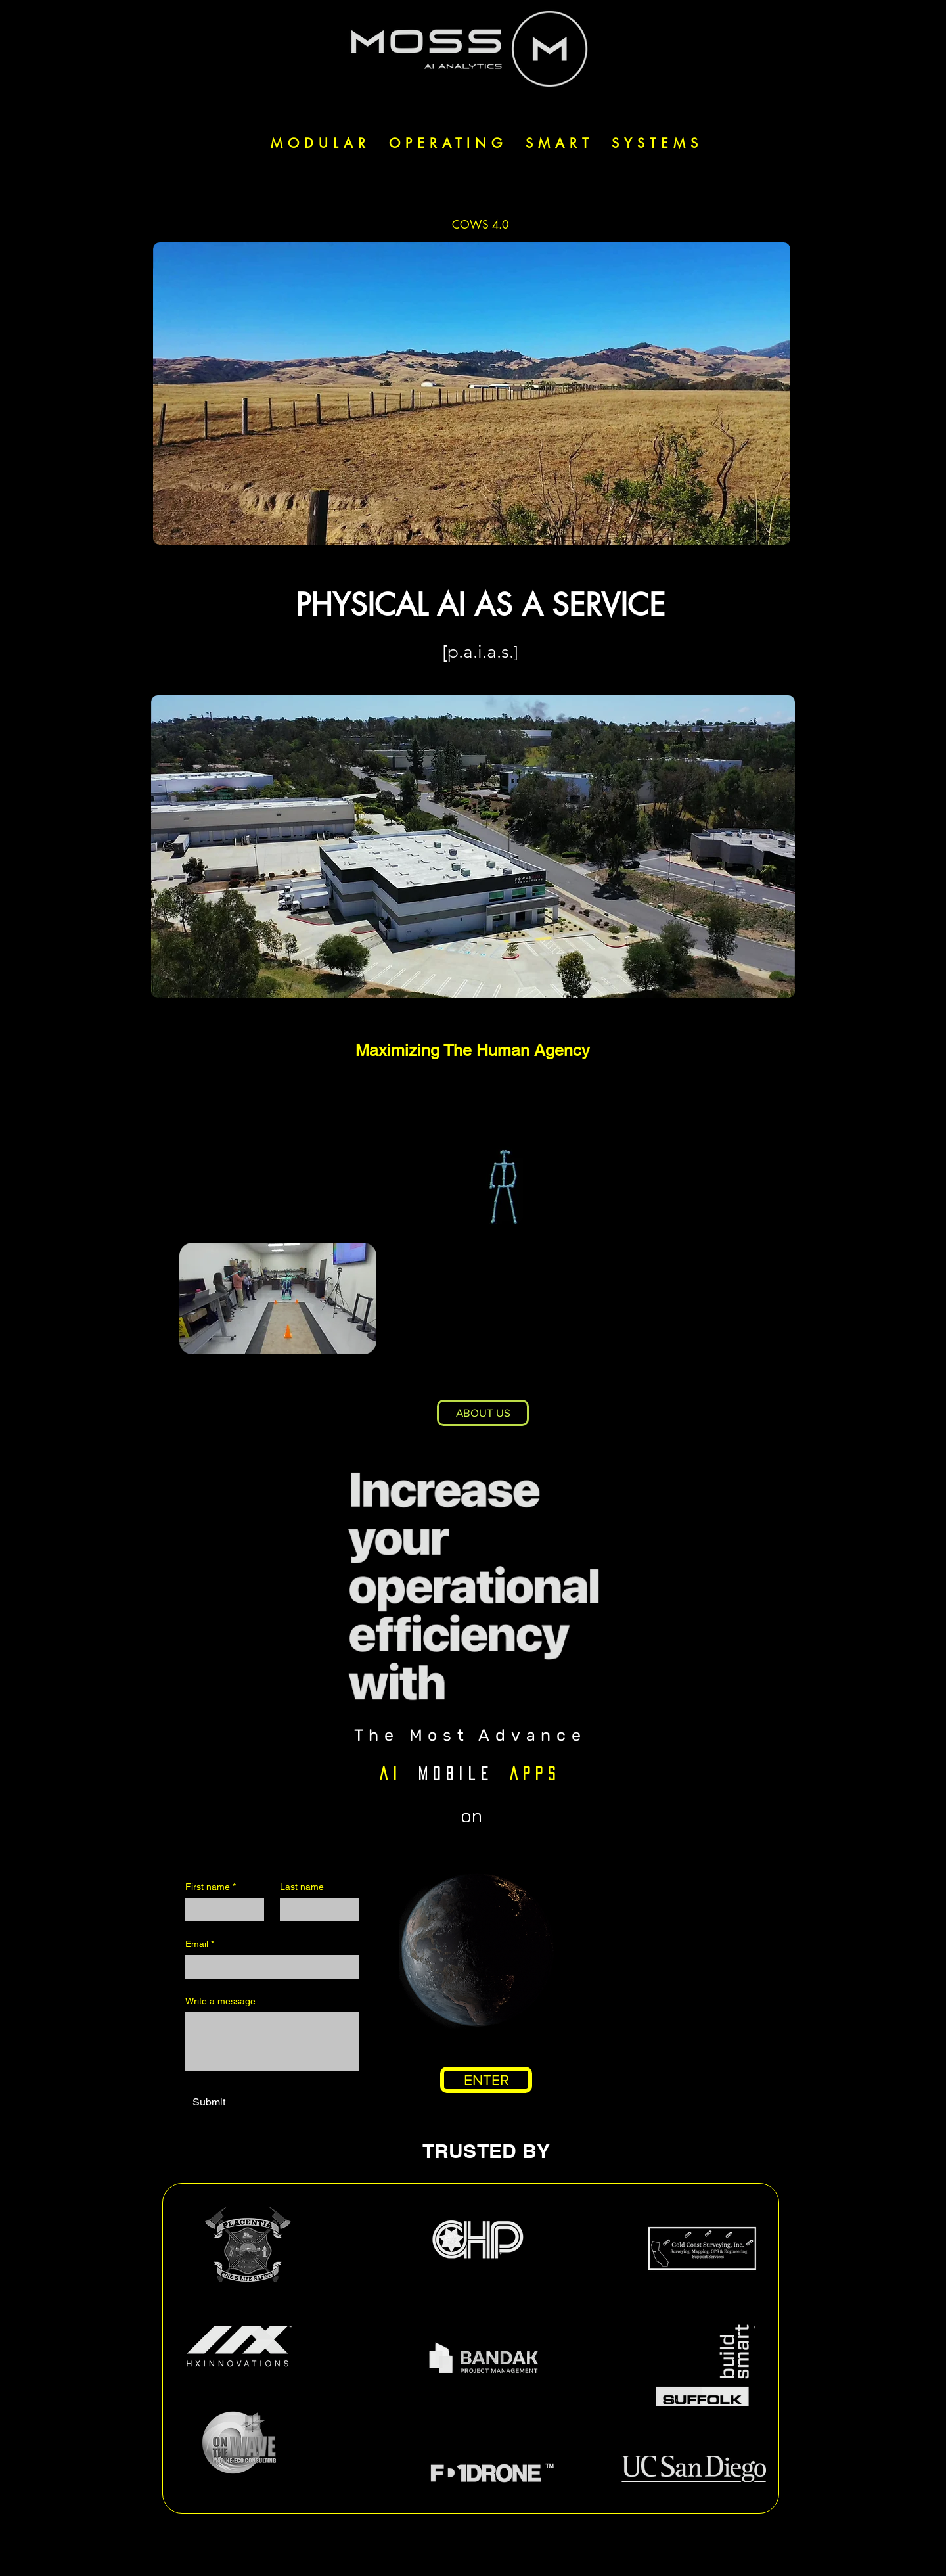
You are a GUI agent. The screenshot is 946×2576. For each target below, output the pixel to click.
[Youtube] (494, 2553)
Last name (302, 1886)
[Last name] (315, 1909)
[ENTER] (486, 2080)
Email (199, 1944)
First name (210, 1887)
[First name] (220, 1909)
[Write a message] (272, 2041)
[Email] (268, 1967)
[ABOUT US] (483, 1413)
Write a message (220, 2001)
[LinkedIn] (462, 2553)
